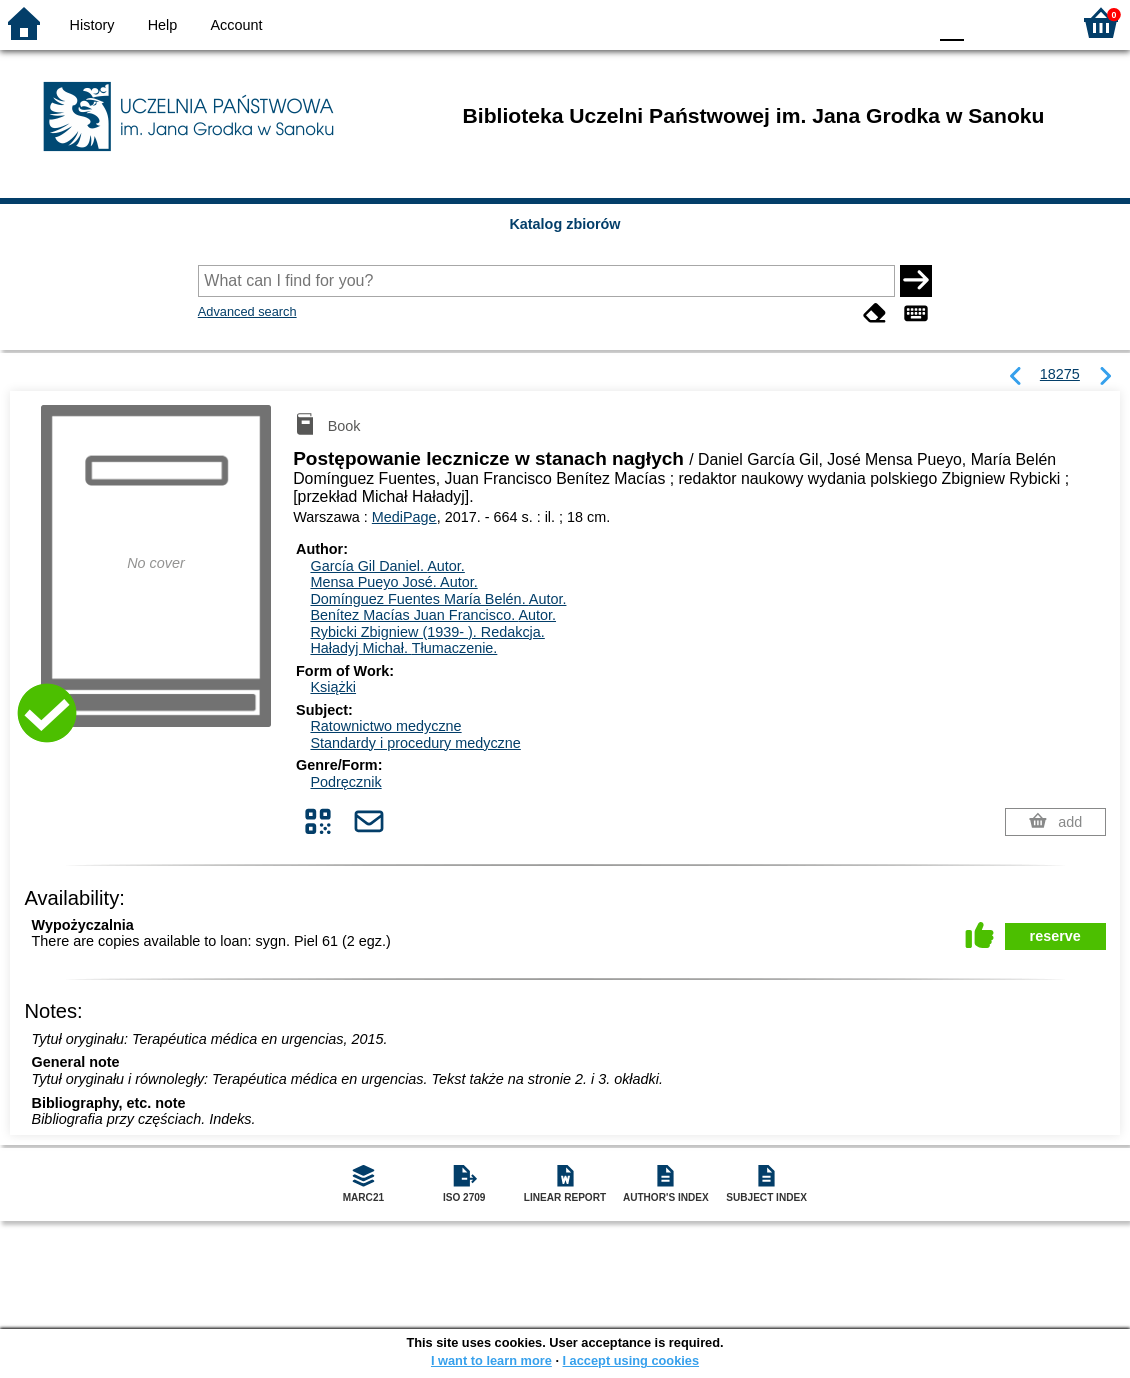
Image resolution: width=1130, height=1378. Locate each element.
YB (864, 22)
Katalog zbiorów (564, 224)
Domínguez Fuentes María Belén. (438, 599)
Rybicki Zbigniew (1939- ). (427, 632)
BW (825, 22)
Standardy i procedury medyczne (415, 743)
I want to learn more (491, 1360)
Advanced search (247, 311)
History (92, 25)
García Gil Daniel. (387, 566)
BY (905, 22)
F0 (951, 22)
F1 (986, 22)
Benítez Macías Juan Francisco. (433, 615)
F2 (1032, 22)
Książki (333, 687)
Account (236, 25)
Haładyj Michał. (403, 648)
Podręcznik (345, 782)
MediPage (404, 517)
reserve (1055, 936)
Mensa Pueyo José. (393, 582)
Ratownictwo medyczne (385, 726)
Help (163, 25)
